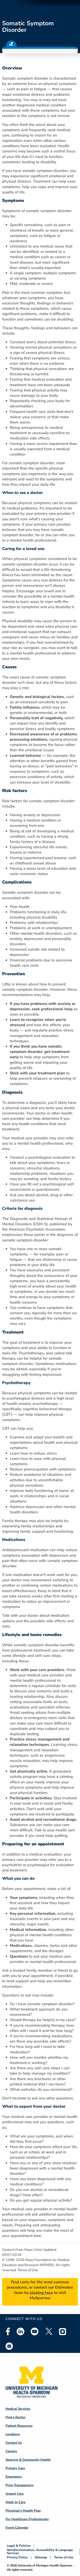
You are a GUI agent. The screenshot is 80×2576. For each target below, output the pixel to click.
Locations (13, 2434)
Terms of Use (27, 2270)
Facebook (8, 2331)
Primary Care (15, 2468)
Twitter (48, 2331)
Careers (11, 2451)
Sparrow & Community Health (28, 2460)
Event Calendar (17, 2527)
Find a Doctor (16, 2417)
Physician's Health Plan (23, 2510)
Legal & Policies (19, 2545)
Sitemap (41, 2557)
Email (9, 2346)
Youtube (34, 2331)
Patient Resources (19, 2426)
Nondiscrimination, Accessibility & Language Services (40, 2551)
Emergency (14, 2477)
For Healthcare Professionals (27, 2519)
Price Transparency (20, 2485)
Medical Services (18, 2409)
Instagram (63, 2331)
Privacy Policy (17, 2557)
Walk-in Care (15, 2502)
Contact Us (14, 2443)
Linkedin (20, 2331)
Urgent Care (15, 2494)
